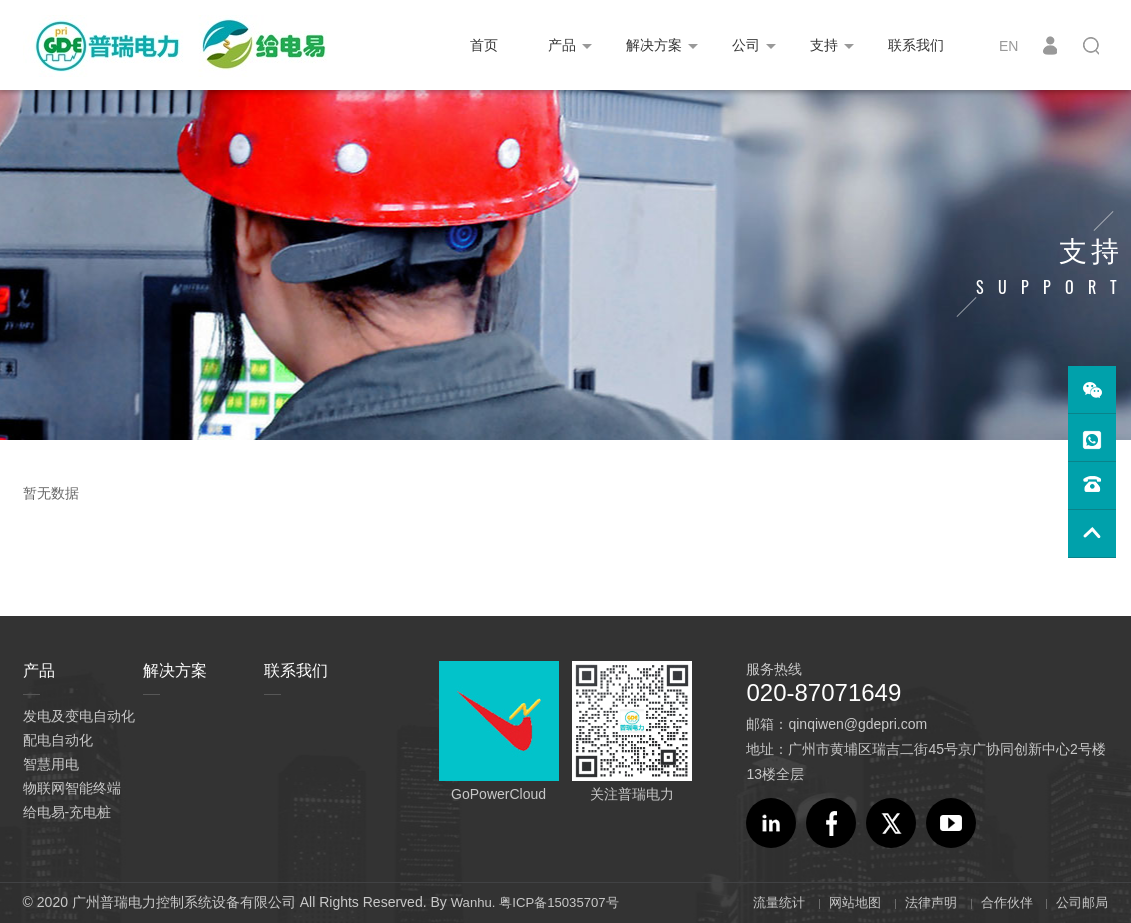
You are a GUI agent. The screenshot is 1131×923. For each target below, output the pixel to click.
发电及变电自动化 (79, 716)
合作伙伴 (1001, 902)
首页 (484, 45)
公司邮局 (1080, 902)
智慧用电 (51, 764)
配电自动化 (58, 740)
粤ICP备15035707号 (566, 902)
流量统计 (761, 902)
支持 (824, 45)
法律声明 (921, 902)
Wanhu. (475, 902)
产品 (562, 45)
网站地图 (841, 902)
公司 (746, 45)
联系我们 (916, 45)
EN (1008, 46)
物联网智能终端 (72, 788)
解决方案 (654, 45)
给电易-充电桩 (67, 812)
